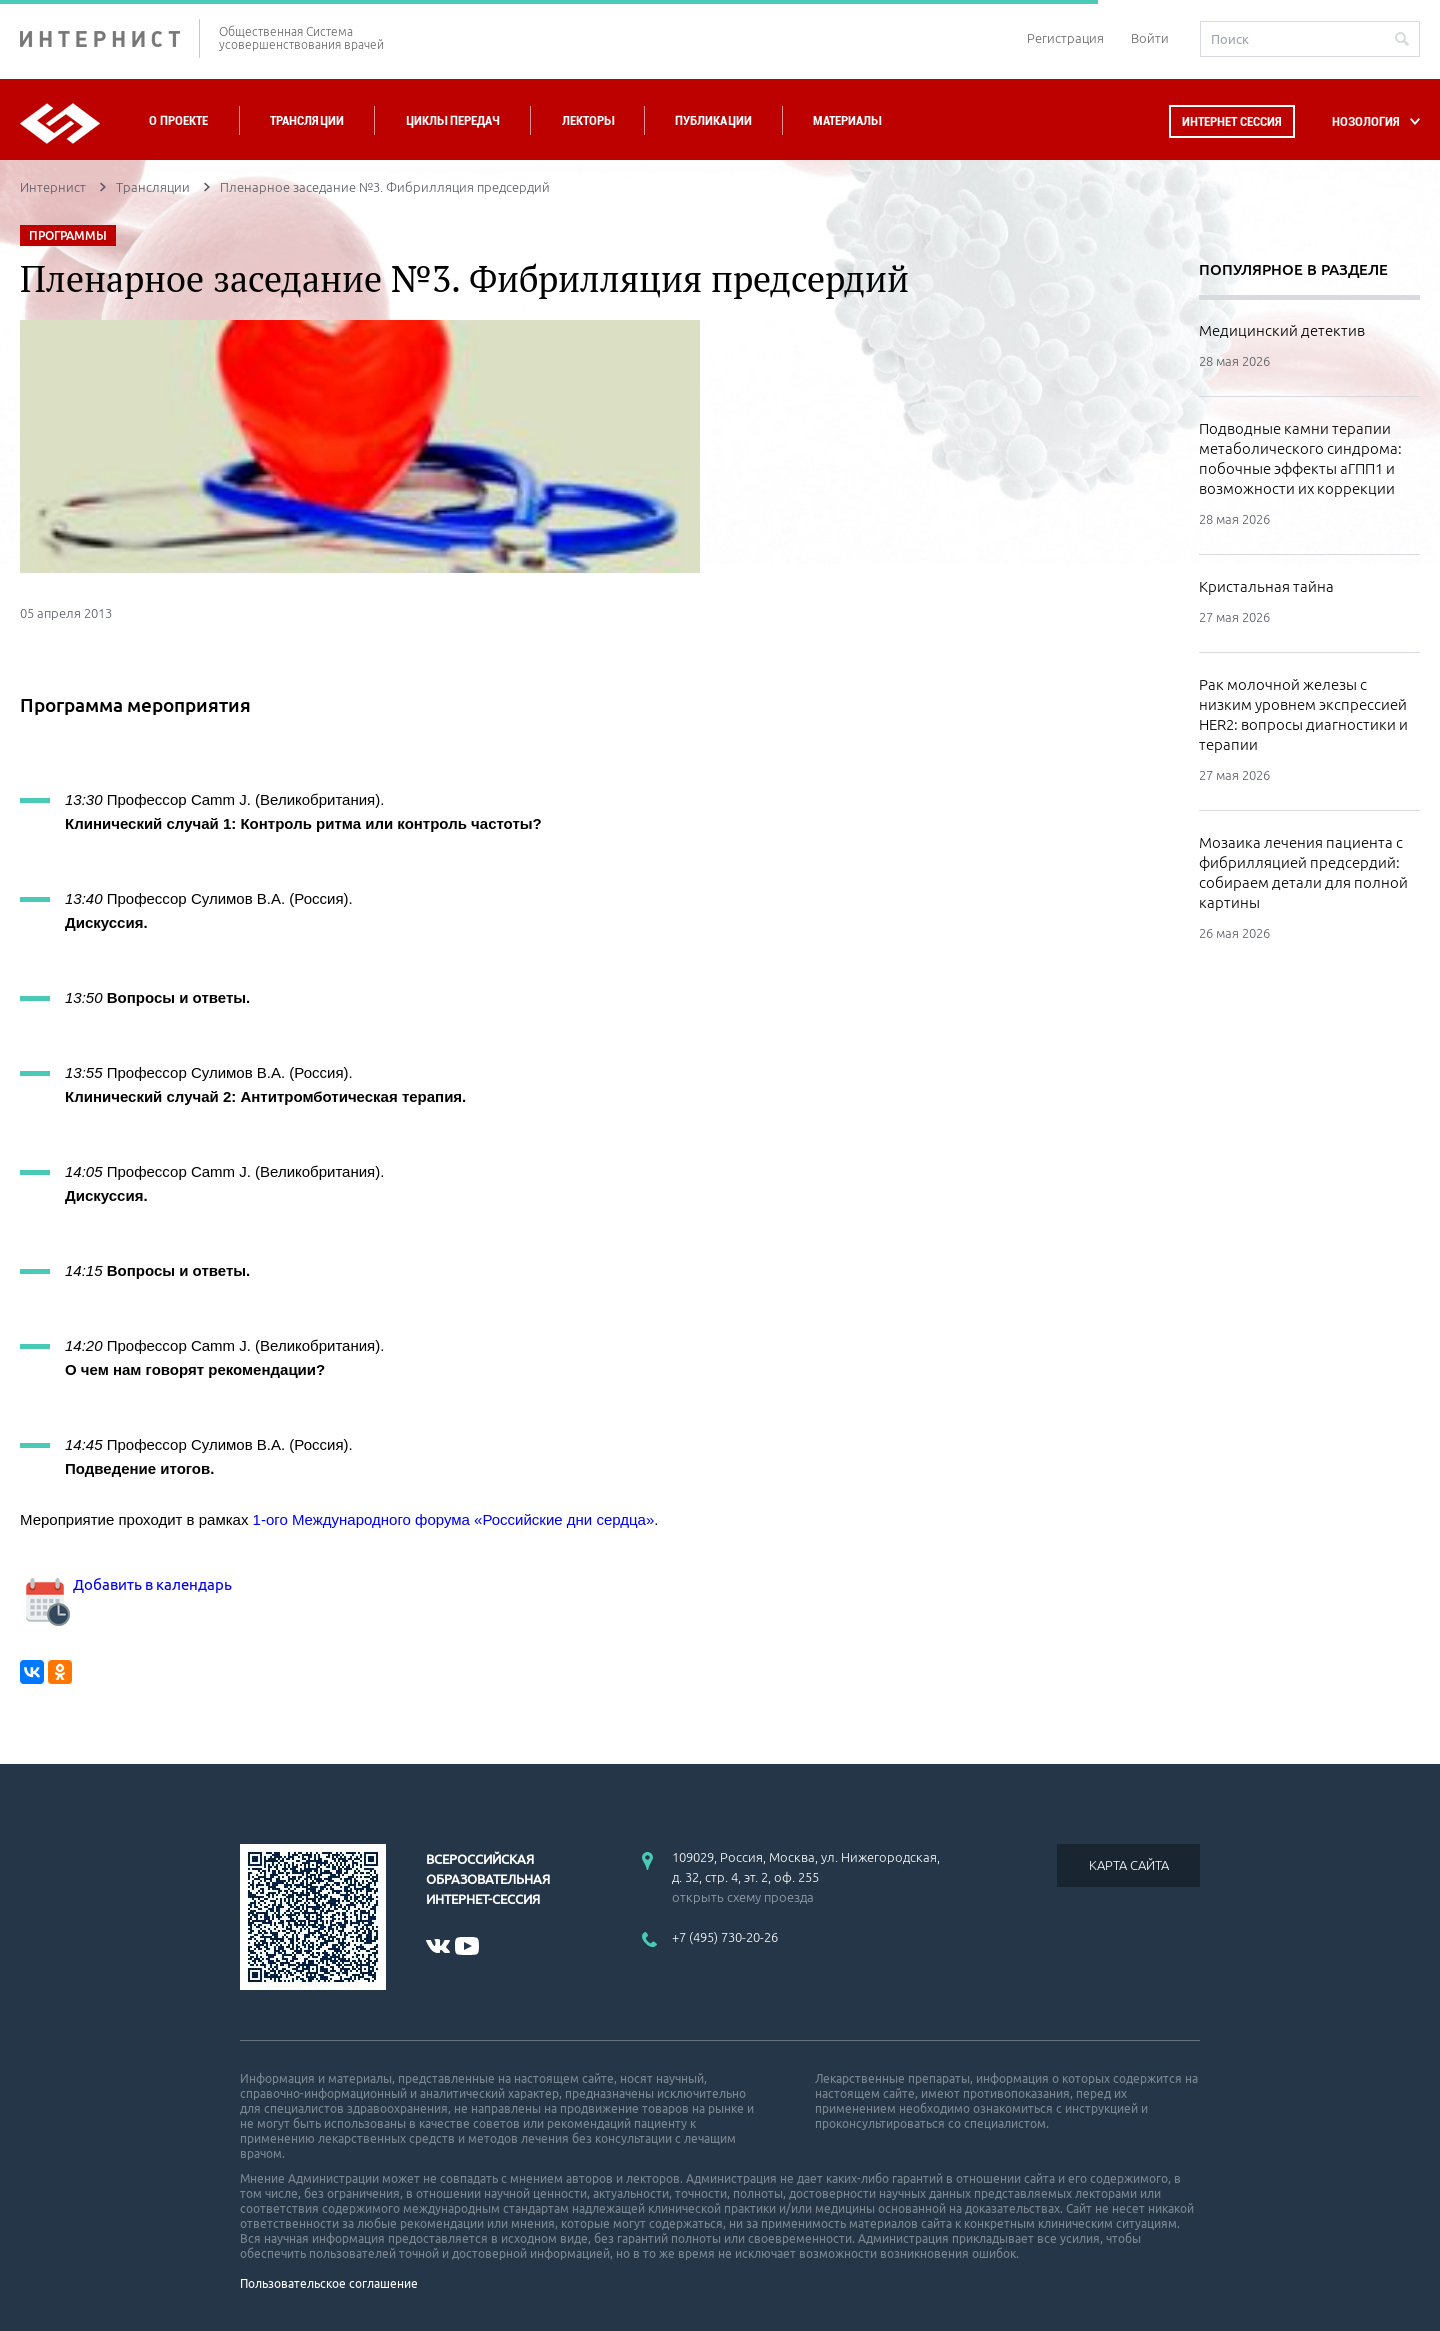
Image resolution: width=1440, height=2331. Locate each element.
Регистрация (1065, 38)
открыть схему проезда (743, 1897)
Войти (1150, 38)
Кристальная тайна (1266, 586)
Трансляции (307, 120)
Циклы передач (452, 120)
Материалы (847, 120)
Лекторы (588, 120)
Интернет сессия (1232, 121)
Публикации (713, 120)
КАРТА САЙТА (1129, 1865)
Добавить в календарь (126, 1584)
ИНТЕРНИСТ (110, 38)
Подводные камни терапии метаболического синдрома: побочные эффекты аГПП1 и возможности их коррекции (1300, 458)
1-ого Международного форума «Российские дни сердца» (454, 1519)
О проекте (178, 120)
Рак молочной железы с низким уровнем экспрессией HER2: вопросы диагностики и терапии (1303, 714)
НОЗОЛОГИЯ (1366, 121)
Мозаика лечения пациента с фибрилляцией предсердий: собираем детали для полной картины (1303, 872)
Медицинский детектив (1282, 330)
